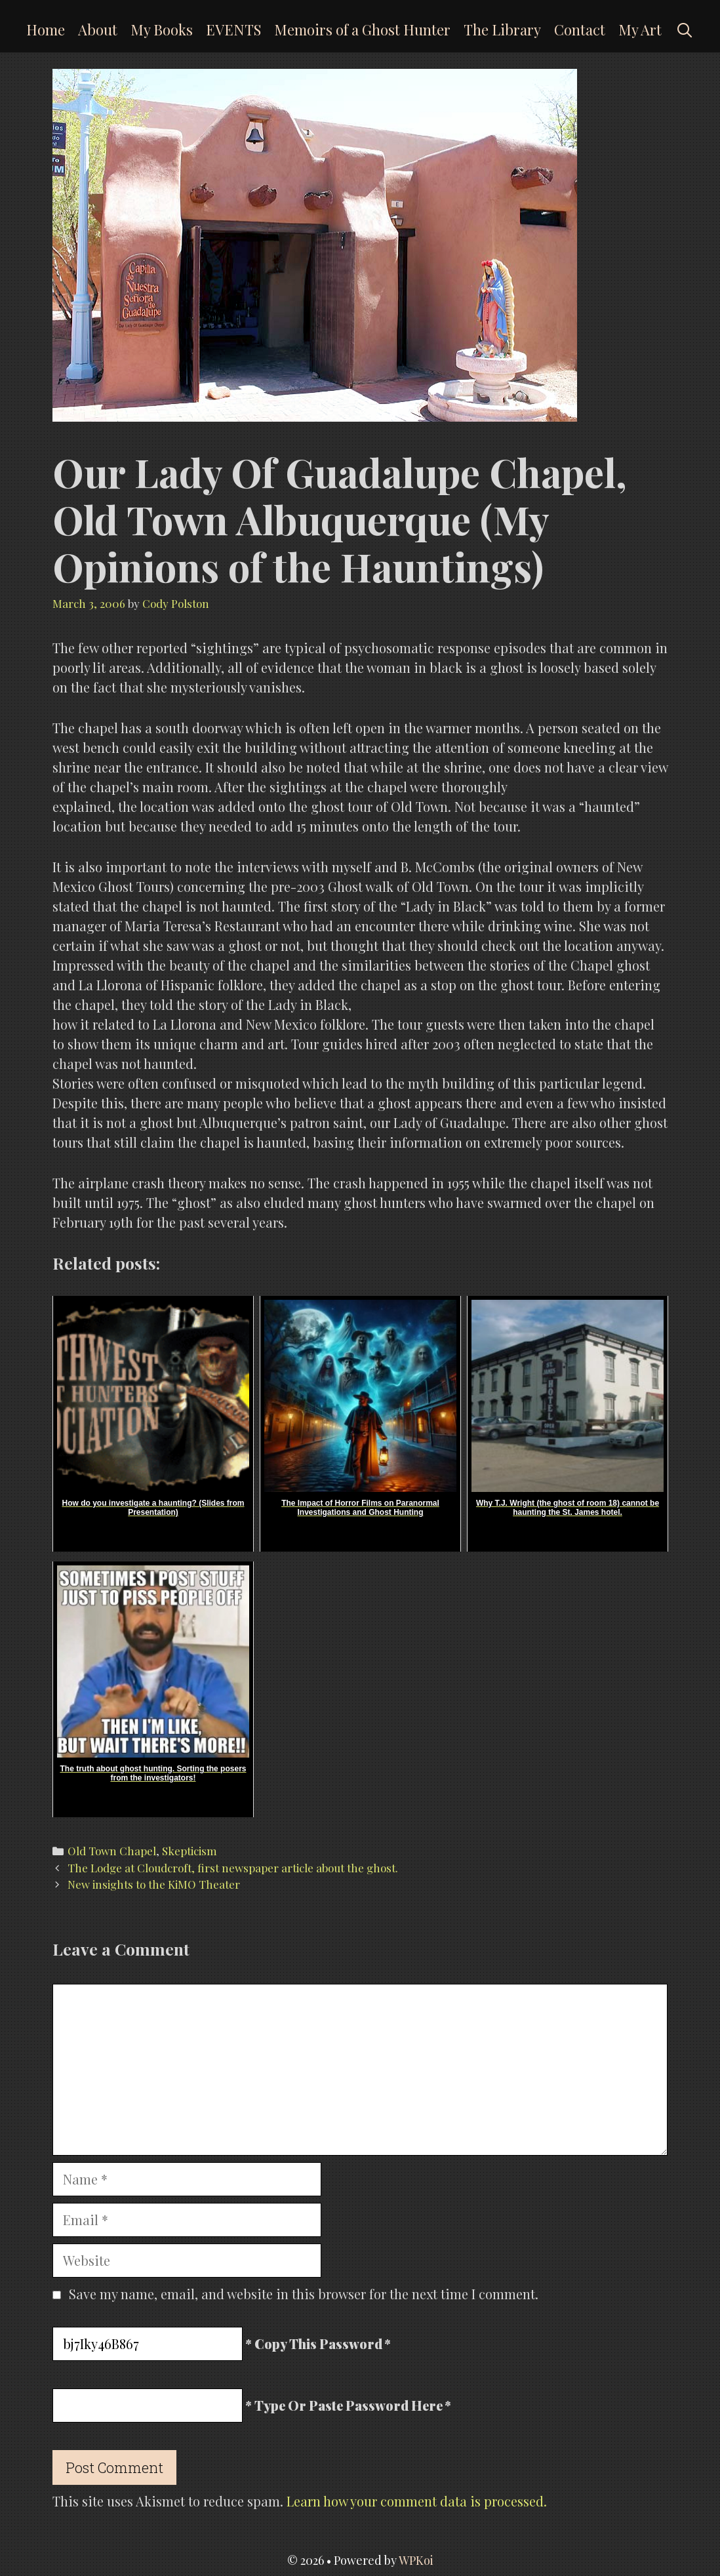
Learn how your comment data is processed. (417, 2501)
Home (45, 29)
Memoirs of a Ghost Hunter (362, 29)
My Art (640, 29)
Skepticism (189, 1850)
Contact (579, 29)
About (97, 29)
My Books (161, 29)
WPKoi (416, 2560)
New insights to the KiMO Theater (154, 1884)
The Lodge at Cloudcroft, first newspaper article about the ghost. (233, 1868)
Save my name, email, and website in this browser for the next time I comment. (303, 2294)
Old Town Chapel (112, 1850)
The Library (502, 29)
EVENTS (233, 29)
